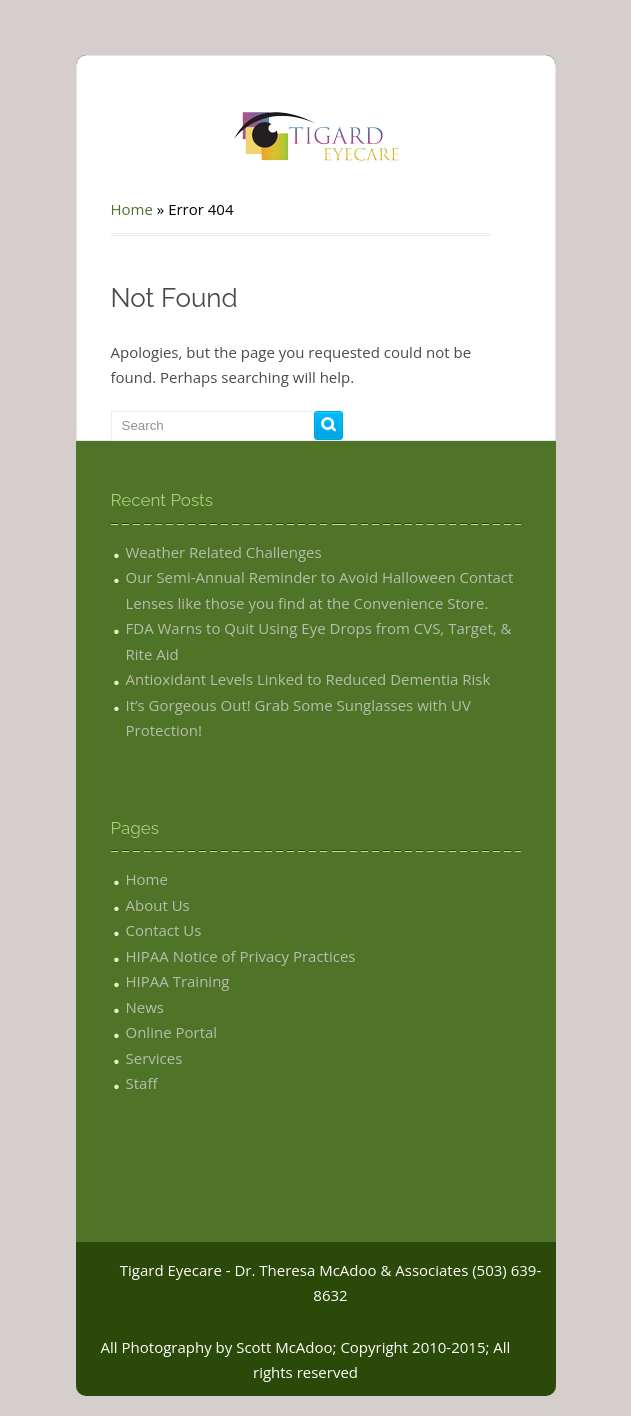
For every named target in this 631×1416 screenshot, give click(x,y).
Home (132, 209)
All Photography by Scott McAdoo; (219, 1347)
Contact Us (164, 930)
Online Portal (172, 1032)
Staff (142, 1083)
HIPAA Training (178, 981)
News (145, 1007)
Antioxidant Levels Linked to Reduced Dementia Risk (308, 679)
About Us (158, 905)
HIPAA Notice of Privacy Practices (241, 956)
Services (154, 1058)
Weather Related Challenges (224, 552)
